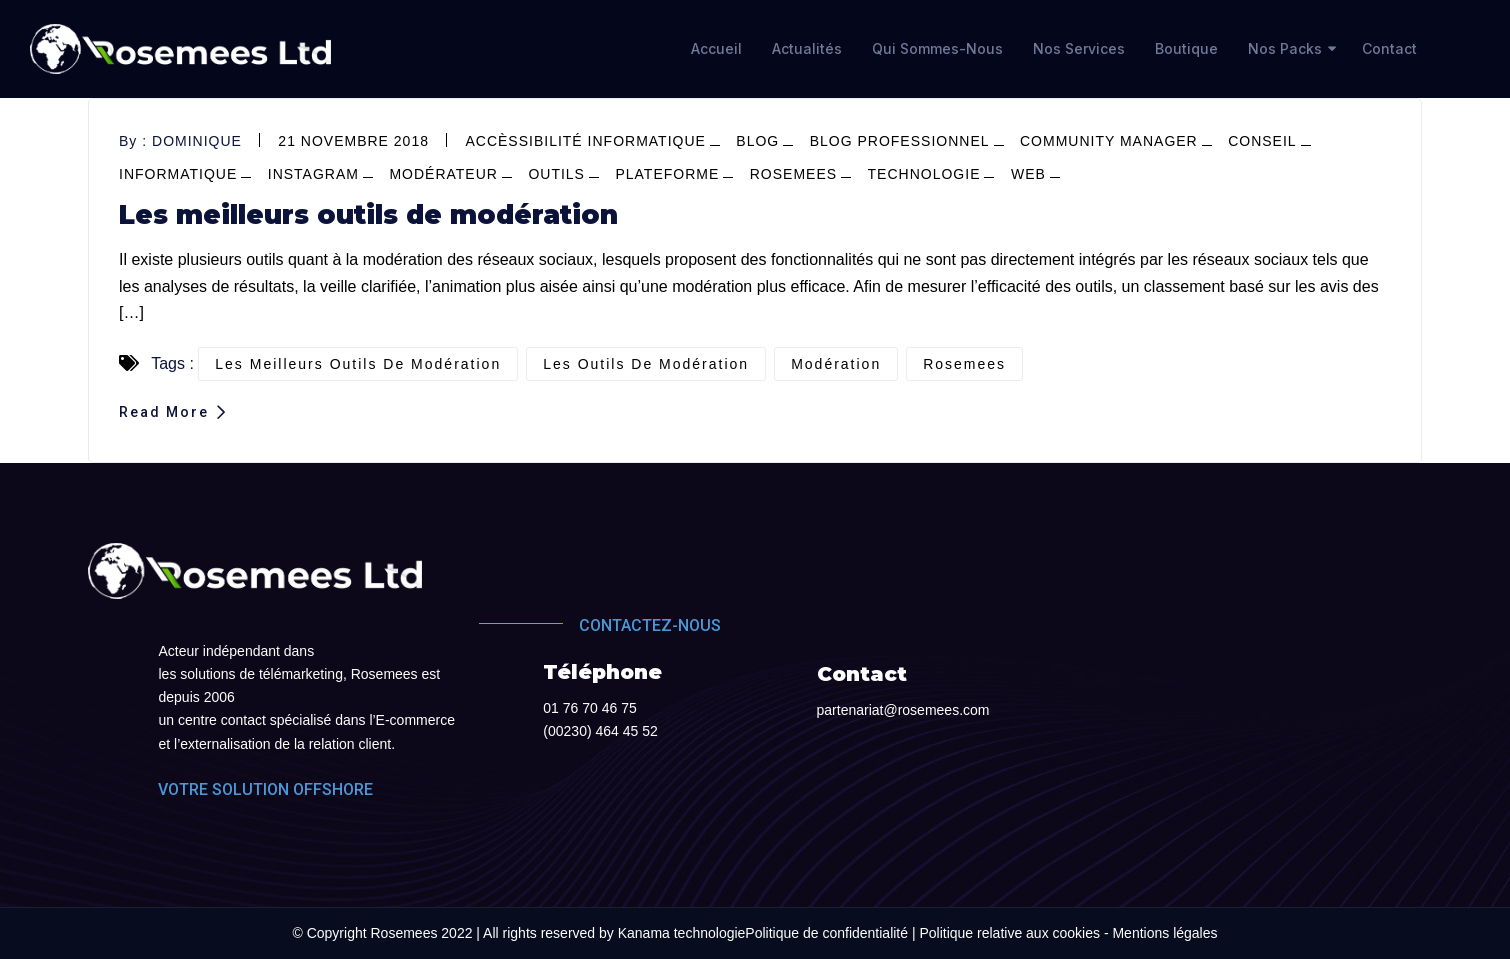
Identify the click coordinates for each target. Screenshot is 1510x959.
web (1028, 174)
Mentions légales (1164, 933)
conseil (1262, 141)
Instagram (313, 174)
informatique (178, 174)
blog (757, 141)
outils (556, 174)
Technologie (924, 174)
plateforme (667, 174)
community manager (1109, 141)
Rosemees (793, 174)
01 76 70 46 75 (589, 708)
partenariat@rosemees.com (903, 710)
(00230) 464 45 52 (600, 731)
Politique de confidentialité (826, 933)
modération (836, 364)
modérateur (443, 174)
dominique (197, 141)
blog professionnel (900, 141)
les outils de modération (646, 364)
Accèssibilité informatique (585, 141)
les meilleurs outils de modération (358, 364)
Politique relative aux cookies (1009, 933)
